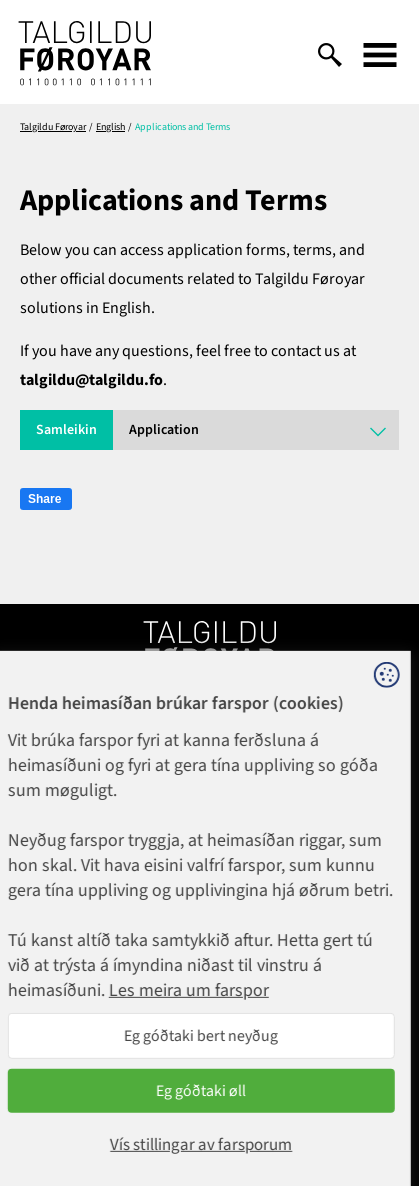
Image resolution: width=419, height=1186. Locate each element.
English (110, 127)
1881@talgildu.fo (209, 808)
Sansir (383, 1115)
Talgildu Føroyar (53, 127)
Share (44, 499)
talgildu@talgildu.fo (91, 380)
